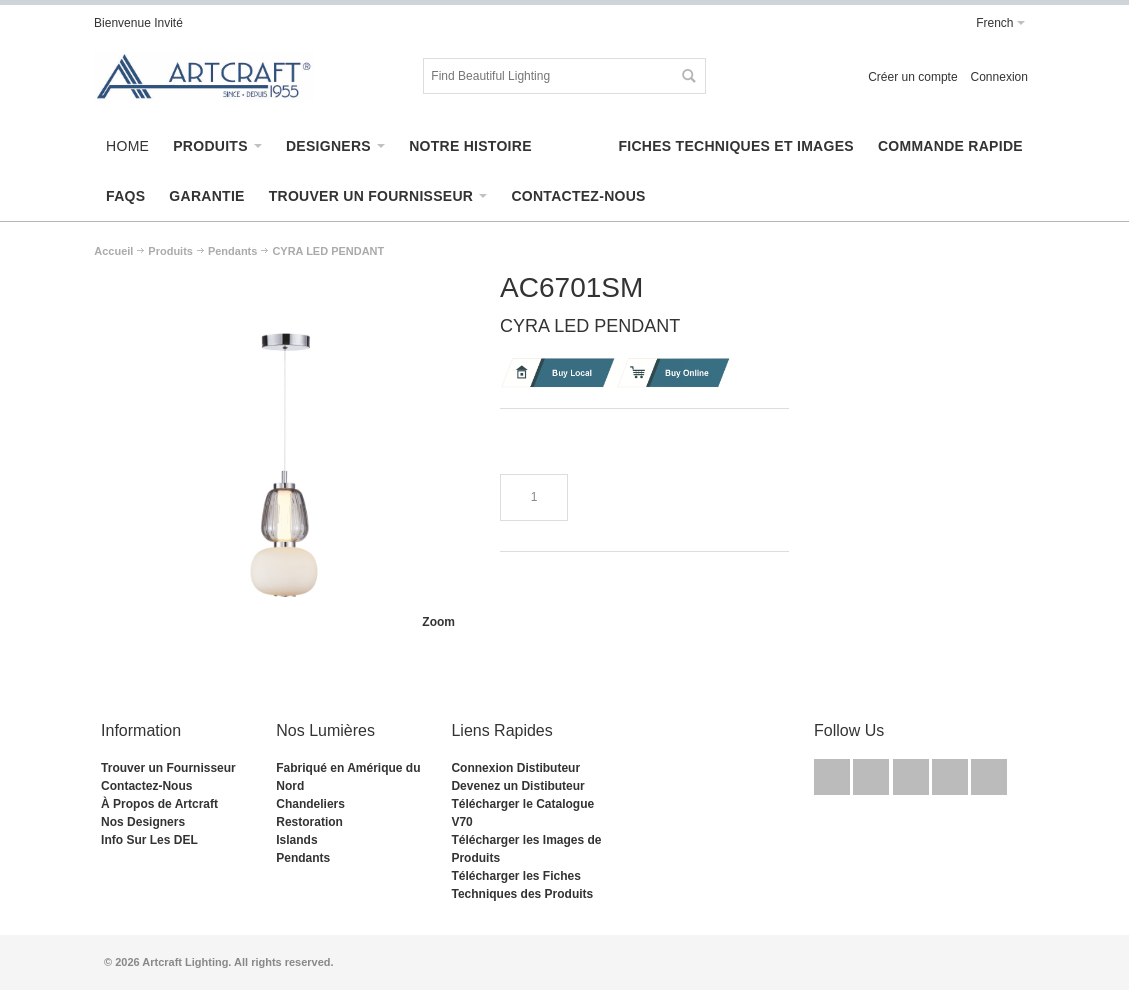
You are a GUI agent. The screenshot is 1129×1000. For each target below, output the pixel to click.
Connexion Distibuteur (515, 768)
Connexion (999, 77)
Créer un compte (912, 77)
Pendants (303, 858)
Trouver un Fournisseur (168, 768)
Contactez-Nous (146, 786)
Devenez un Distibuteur (517, 786)
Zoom (438, 622)
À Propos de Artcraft (159, 804)
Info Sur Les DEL (149, 840)
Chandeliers (310, 804)
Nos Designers (143, 822)
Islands (296, 840)
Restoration (309, 822)
